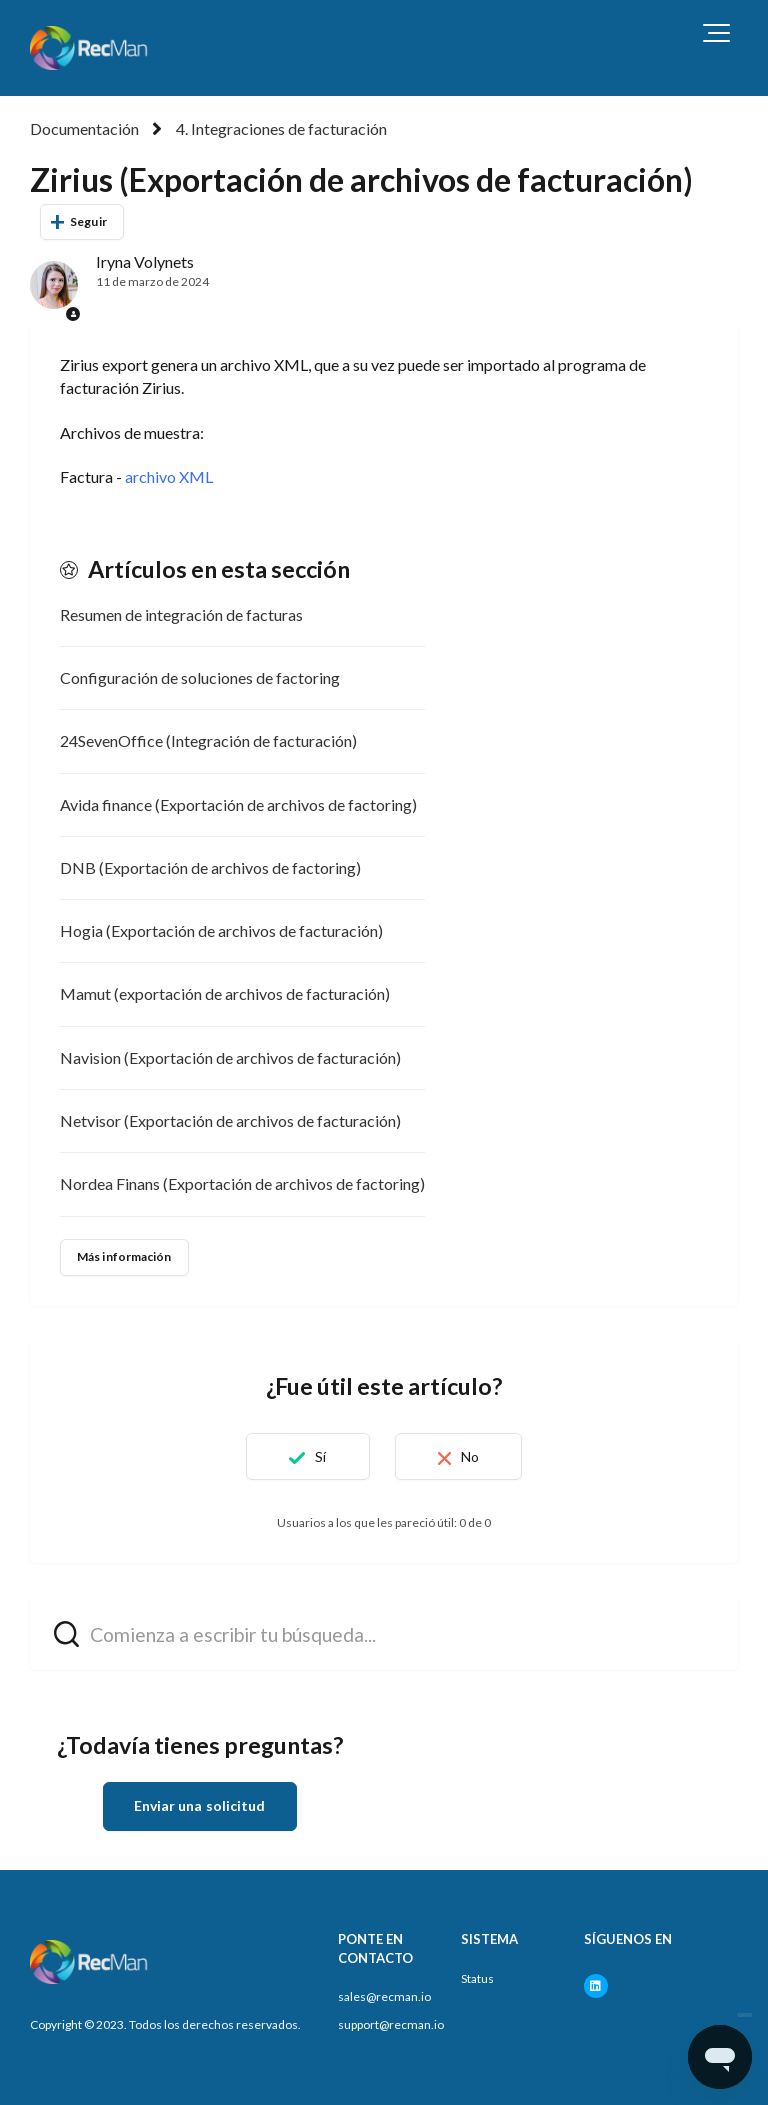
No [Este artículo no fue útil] (470, 1456)
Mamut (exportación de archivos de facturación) (225, 993)
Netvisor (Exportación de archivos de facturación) (230, 1120)
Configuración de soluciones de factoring (200, 677)
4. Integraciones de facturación (281, 128)
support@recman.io (391, 2024)
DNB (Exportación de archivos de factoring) (210, 867)
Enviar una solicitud (200, 1805)
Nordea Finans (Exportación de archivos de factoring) (242, 1183)
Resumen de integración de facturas (181, 614)
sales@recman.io (384, 1996)
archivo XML (169, 476)
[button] (716, 33)
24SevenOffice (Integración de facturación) (208, 740)
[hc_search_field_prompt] (384, 1633)
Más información (124, 1256)
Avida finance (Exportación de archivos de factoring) (238, 804)
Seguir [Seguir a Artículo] (88, 221)
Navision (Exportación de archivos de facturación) (230, 1057)
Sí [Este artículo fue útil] (320, 1456)
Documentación (84, 128)
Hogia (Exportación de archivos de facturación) (221, 930)
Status (477, 1978)
